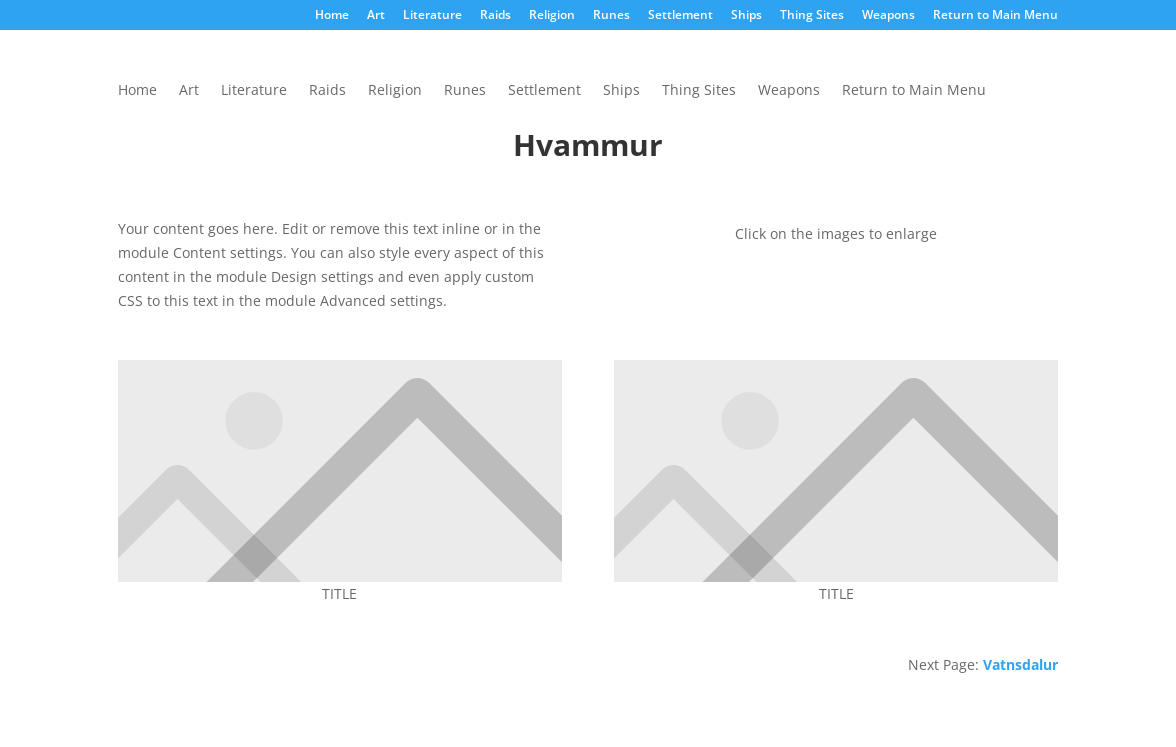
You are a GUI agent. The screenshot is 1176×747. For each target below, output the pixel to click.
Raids (495, 16)
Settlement (680, 16)
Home (332, 16)
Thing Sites (812, 16)
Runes (611, 16)
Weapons (888, 16)
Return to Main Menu (995, 16)
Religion (552, 16)
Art (376, 16)
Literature (432, 16)
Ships (746, 16)
